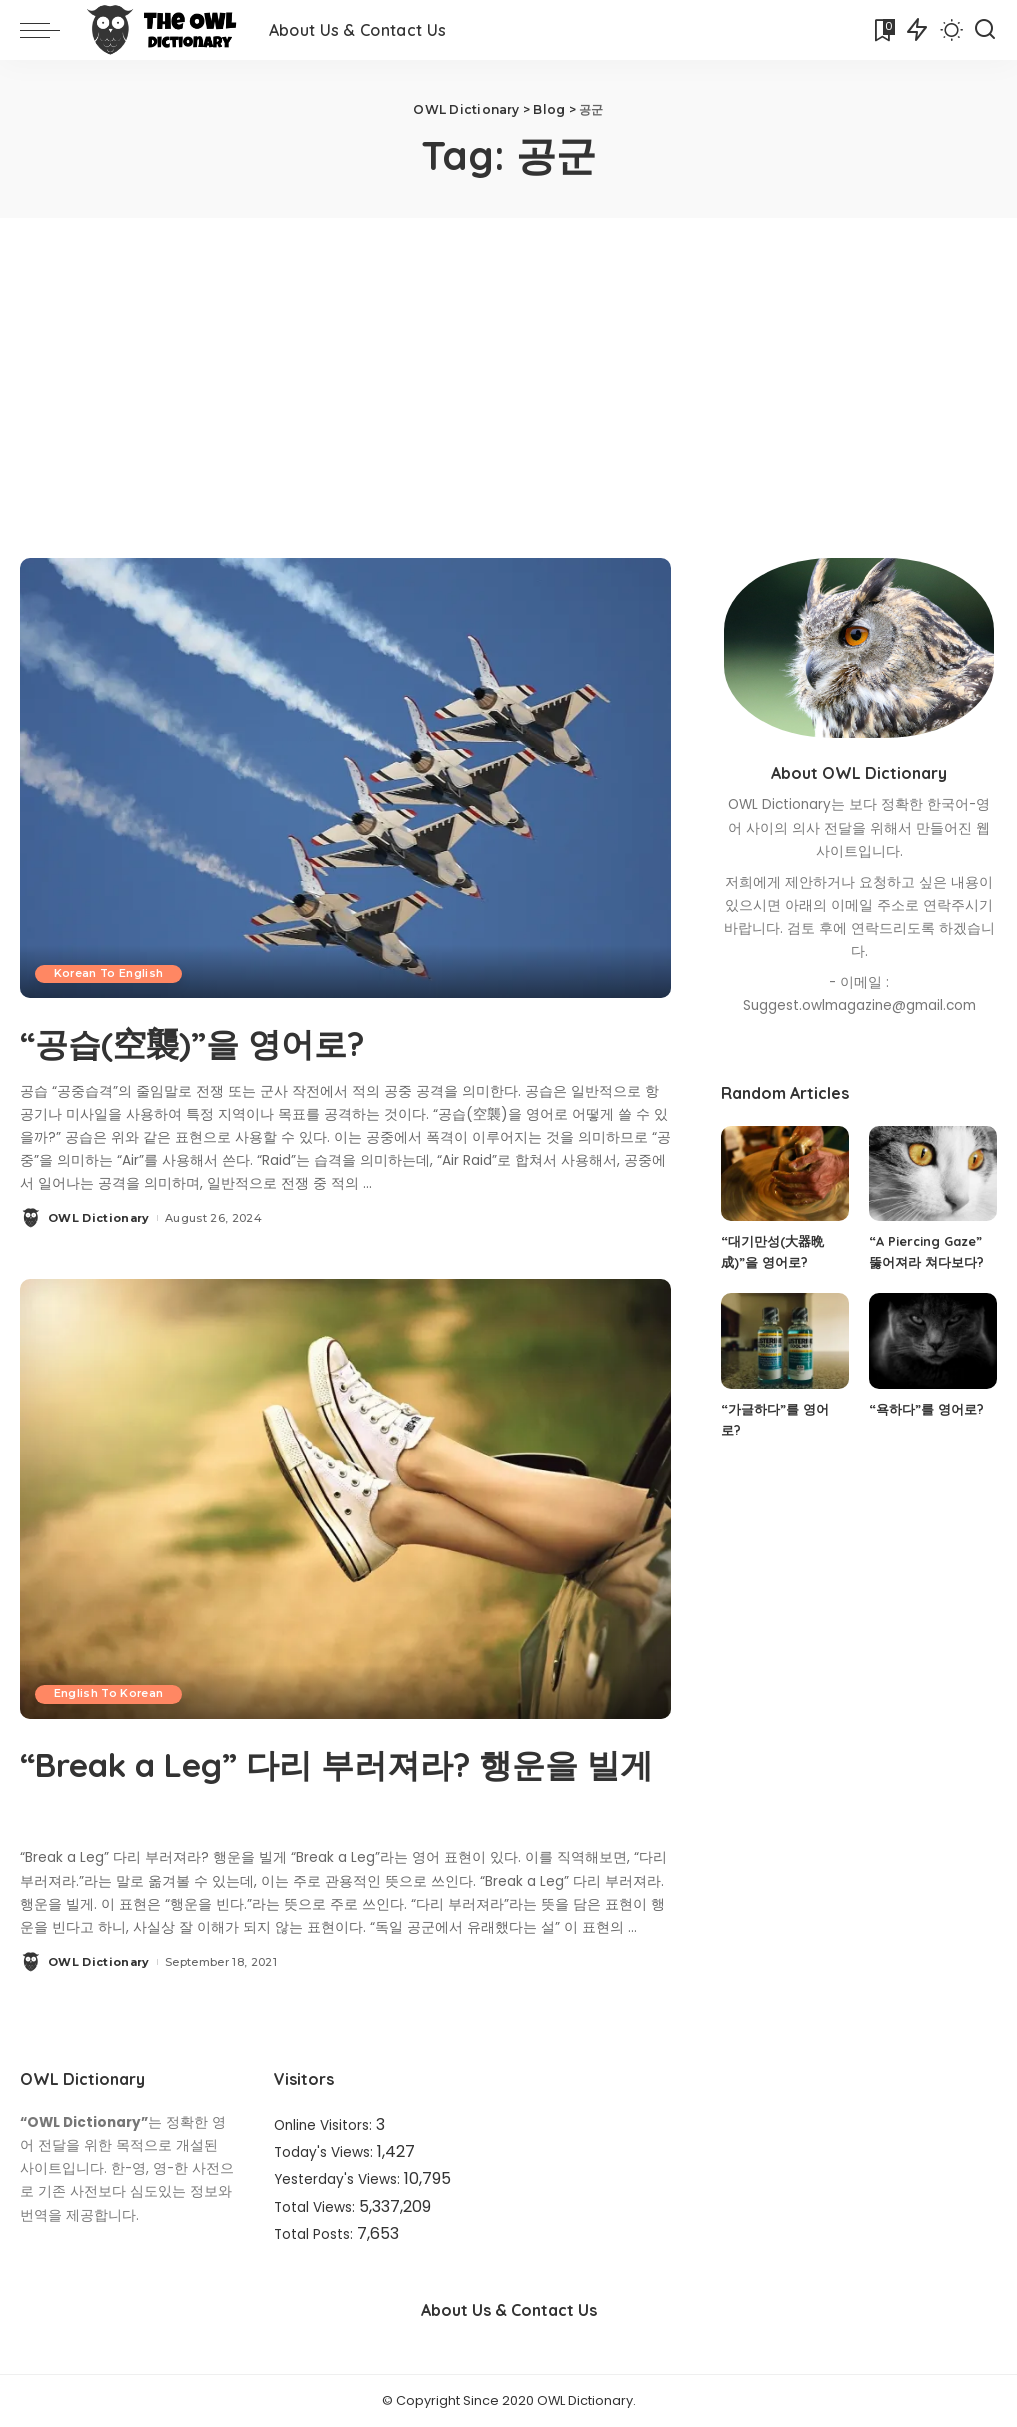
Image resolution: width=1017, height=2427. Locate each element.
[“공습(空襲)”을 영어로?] (345, 777)
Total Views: (316, 2206)
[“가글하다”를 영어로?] (785, 1341)
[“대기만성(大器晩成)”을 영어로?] (785, 1174)
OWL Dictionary (99, 1218)
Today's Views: (325, 2152)
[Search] (985, 30)
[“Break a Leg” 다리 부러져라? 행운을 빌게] (345, 1497)
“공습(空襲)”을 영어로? (228, 1041)
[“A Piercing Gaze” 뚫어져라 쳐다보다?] (933, 1174)
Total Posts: (315, 2233)
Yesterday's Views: (339, 2179)
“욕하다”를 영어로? (926, 1409)
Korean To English (111, 973)
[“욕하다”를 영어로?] (933, 1341)
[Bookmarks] (883, 30)
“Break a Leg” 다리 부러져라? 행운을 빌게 (344, 1785)
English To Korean (111, 1694)
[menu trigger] (50, 30)
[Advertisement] (508, 368)
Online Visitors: (325, 2125)
